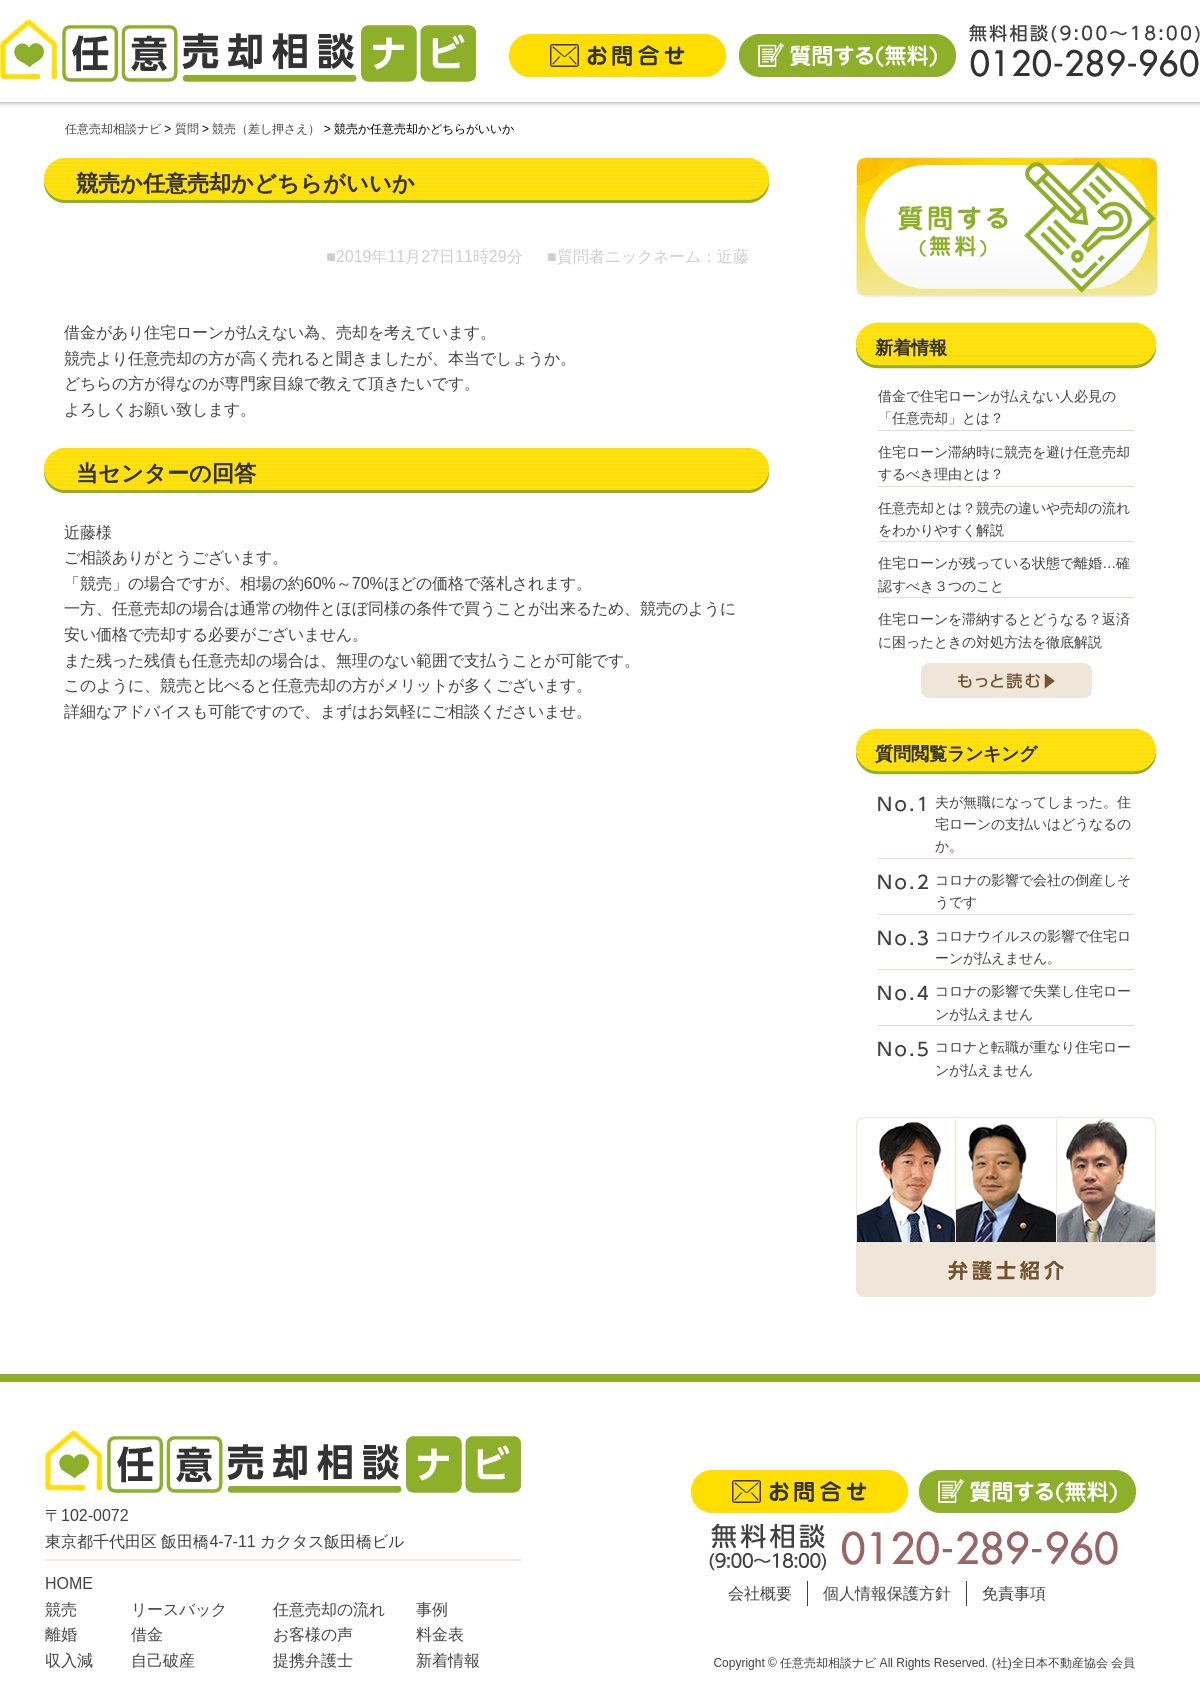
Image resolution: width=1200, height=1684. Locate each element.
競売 (61, 1609)
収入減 (69, 1660)
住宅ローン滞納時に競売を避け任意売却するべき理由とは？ (1004, 463)
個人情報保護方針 (887, 1593)
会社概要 (760, 1593)
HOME (69, 1583)
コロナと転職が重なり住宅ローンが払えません (1033, 1058)
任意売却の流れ (329, 1609)
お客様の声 (313, 1634)
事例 (432, 1609)
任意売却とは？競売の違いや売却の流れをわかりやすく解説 (1004, 519)
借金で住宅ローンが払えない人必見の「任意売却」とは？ (997, 407)
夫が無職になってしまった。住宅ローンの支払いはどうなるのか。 (1033, 824)
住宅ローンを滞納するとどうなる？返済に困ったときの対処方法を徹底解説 (1004, 630)
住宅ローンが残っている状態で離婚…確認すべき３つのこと (1004, 574)
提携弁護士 (313, 1660)
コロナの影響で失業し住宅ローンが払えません (1033, 1002)
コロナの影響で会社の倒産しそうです (1033, 891)
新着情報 (448, 1660)
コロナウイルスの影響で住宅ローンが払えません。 (1033, 947)
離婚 (61, 1634)
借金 (147, 1634)
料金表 (440, 1634)
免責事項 (1014, 1593)
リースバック (179, 1609)
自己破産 (163, 1660)
